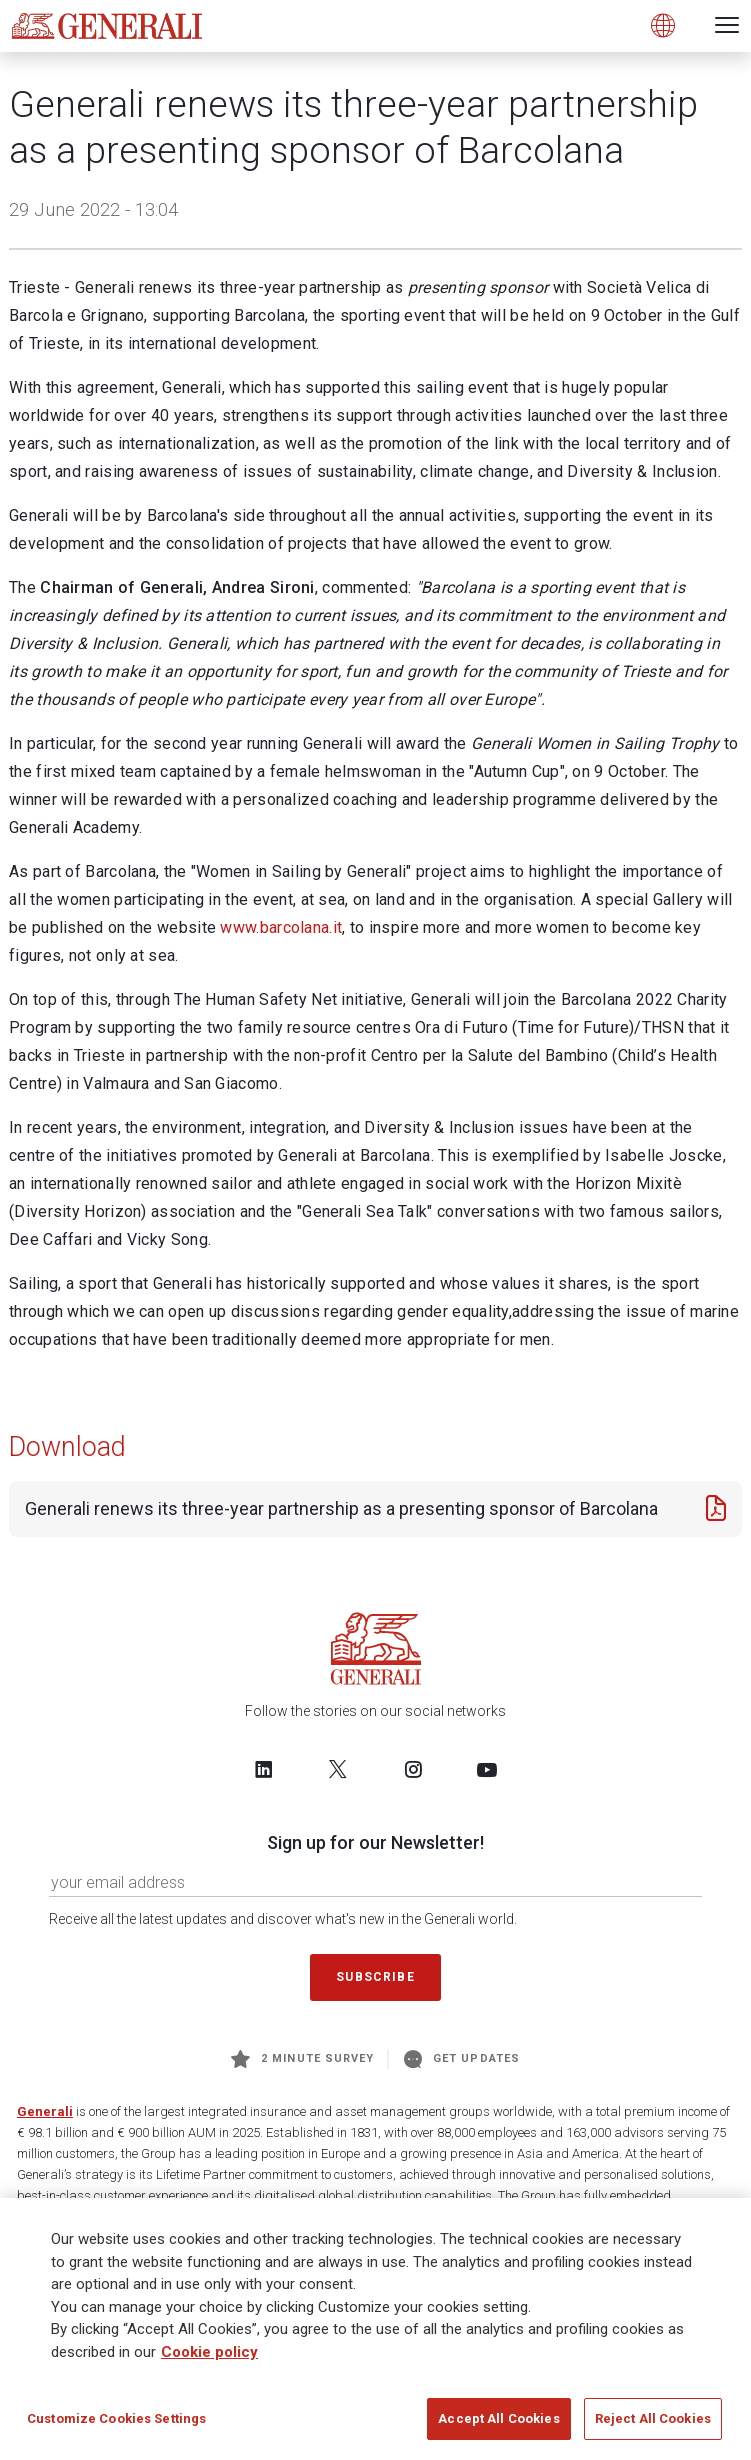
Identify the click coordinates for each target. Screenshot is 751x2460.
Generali (45, 2111)
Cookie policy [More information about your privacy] (209, 2352)
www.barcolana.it (281, 927)
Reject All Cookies (653, 2418)
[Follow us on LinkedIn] (264, 1769)
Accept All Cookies (498, 2418)
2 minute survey (302, 2059)
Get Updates (462, 2059)
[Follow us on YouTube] (487, 1769)
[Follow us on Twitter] (338, 1769)
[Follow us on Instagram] (413, 1769)
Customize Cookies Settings (116, 2418)
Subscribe (375, 1977)
